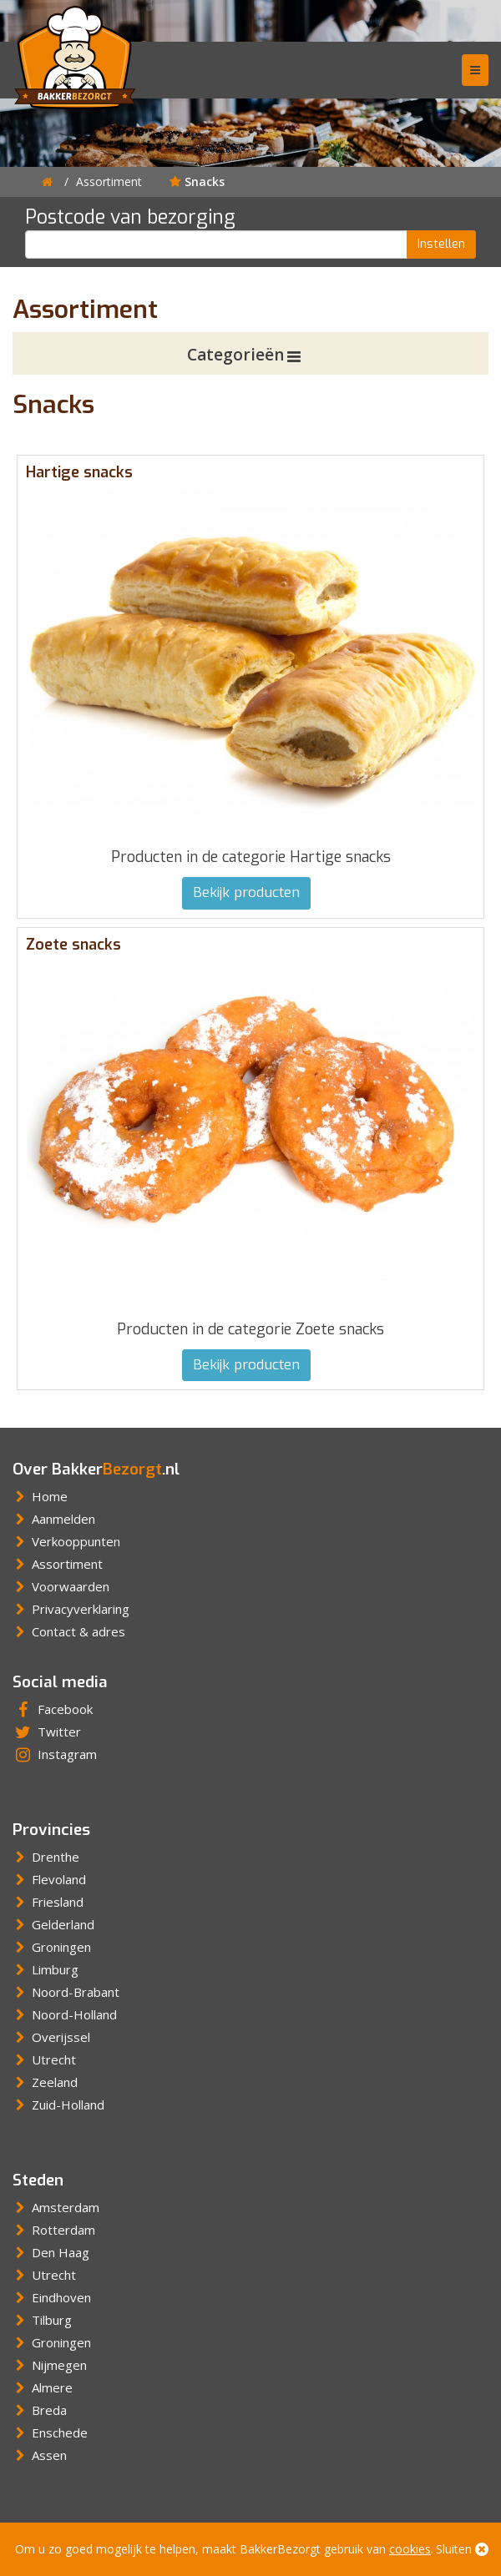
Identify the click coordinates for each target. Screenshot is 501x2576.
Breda (40, 2410)
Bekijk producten (246, 892)
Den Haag (51, 2252)
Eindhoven (52, 2297)
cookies (410, 2549)
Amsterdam (56, 2207)
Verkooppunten (66, 1541)
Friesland (48, 1901)
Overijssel (51, 2037)
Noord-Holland (65, 2014)
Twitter (47, 1731)
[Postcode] (216, 244)
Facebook (53, 1709)
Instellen (441, 244)
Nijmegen (50, 2365)
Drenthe (46, 1856)
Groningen (52, 1946)
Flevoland (49, 1879)
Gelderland (53, 1924)
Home (40, 1496)
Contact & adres (69, 1631)
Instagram (55, 1754)
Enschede (50, 2432)
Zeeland (45, 2082)
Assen (40, 2455)
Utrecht (44, 2059)
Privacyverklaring (71, 1609)
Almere (43, 2387)
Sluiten (462, 2549)
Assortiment (109, 181)
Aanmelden (54, 1518)
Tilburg (42, 2319)
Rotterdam (54, 2229)
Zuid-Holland (58, 2104)
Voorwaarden (61, 1586)
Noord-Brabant (66, 1992)
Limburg (45, 1969)
